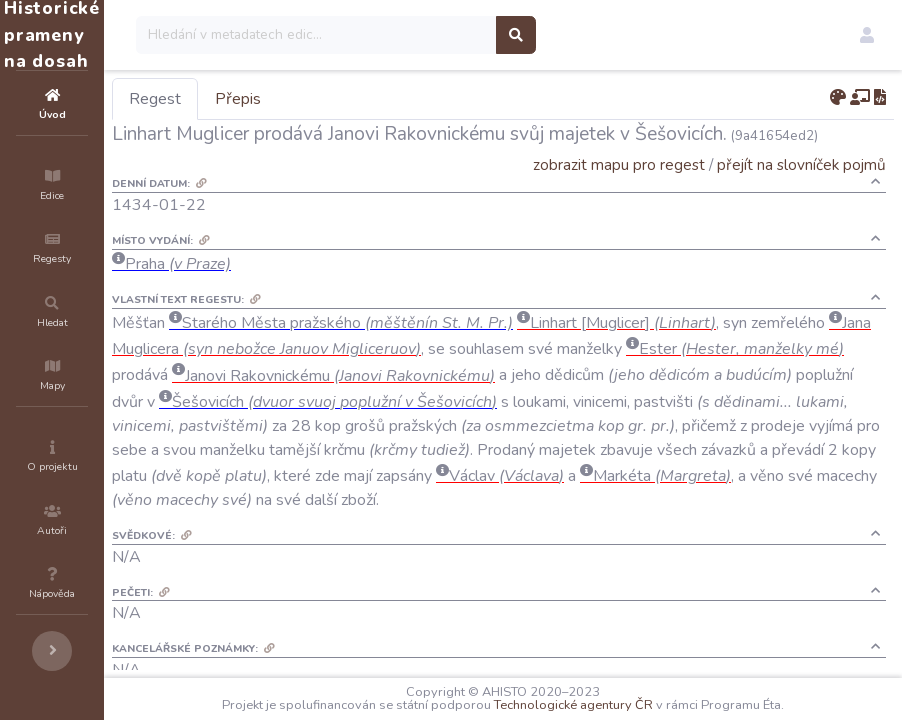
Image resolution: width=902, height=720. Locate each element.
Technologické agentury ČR (633, 705)
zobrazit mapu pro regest (619, 164)
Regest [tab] (275, 99)
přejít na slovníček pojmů (801, 164)
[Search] (436, 35)
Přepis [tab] (358, 99)
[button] (867, 35)
